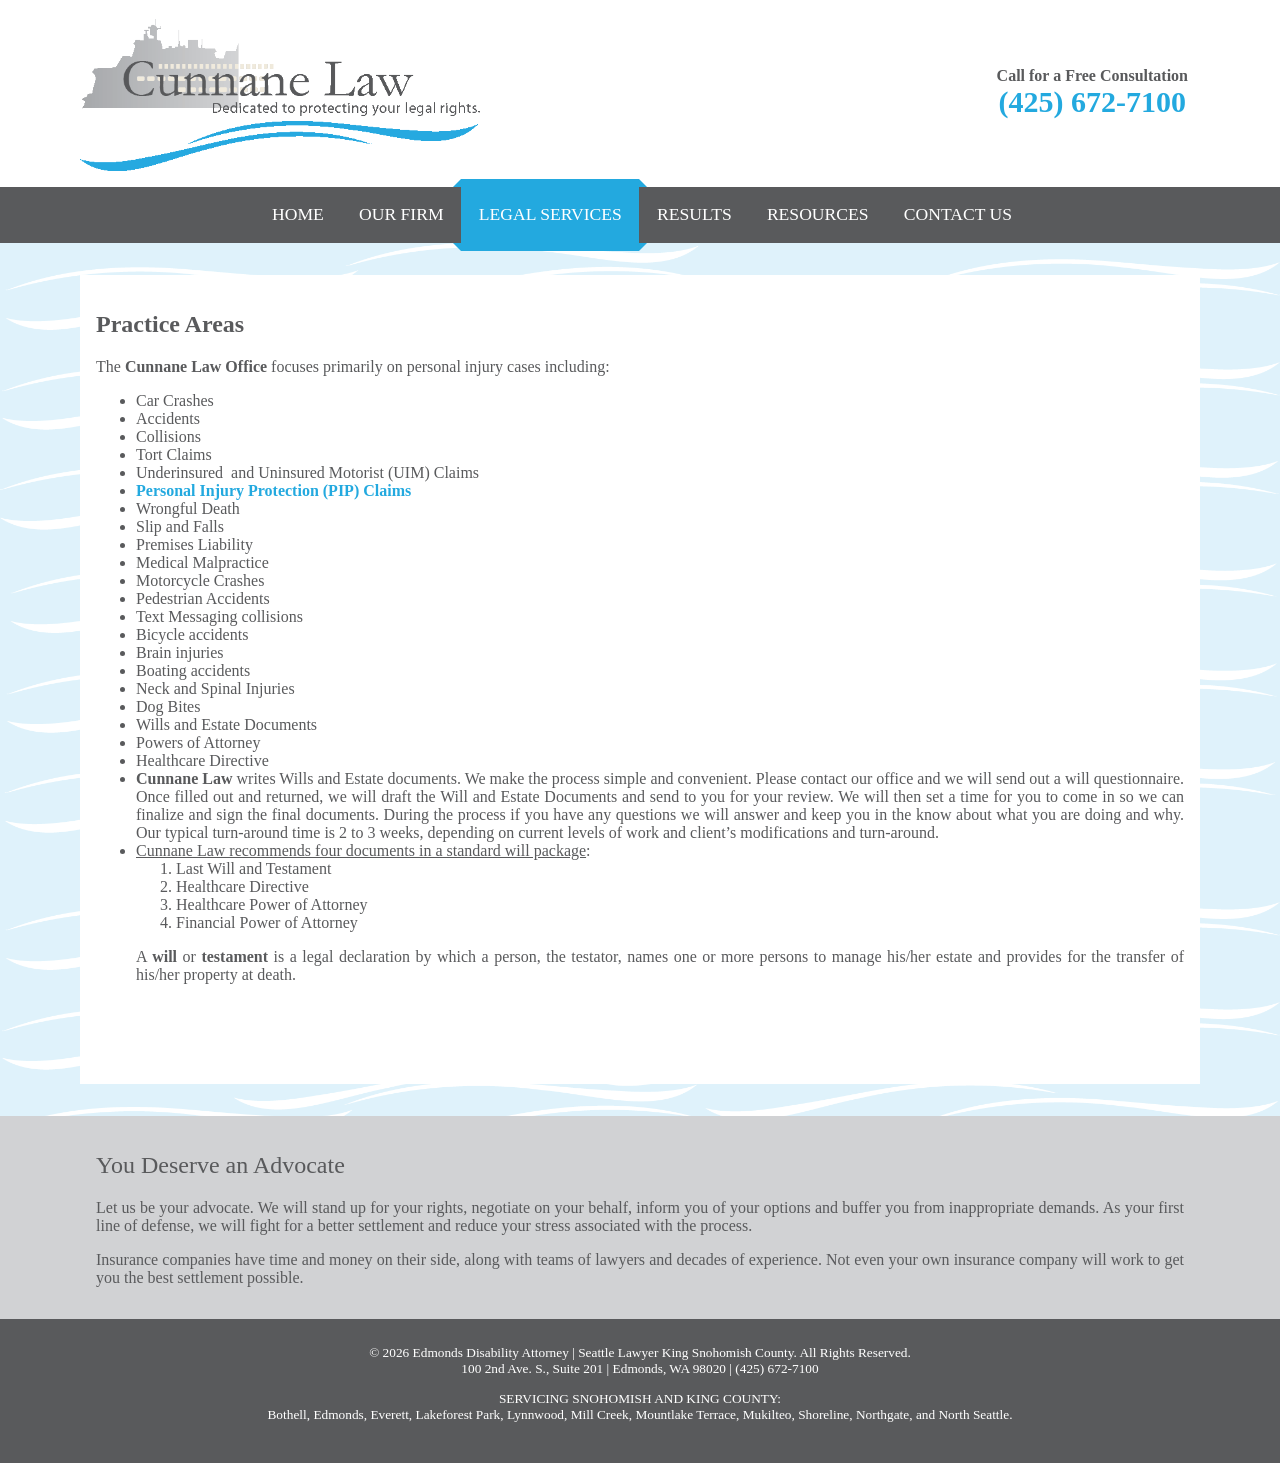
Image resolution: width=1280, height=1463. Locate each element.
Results (694, 214)
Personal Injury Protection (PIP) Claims (273, 490)
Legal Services (550, 214)
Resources (818, 214)
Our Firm (401, 214)
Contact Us (958, 214)
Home (298, 214)
